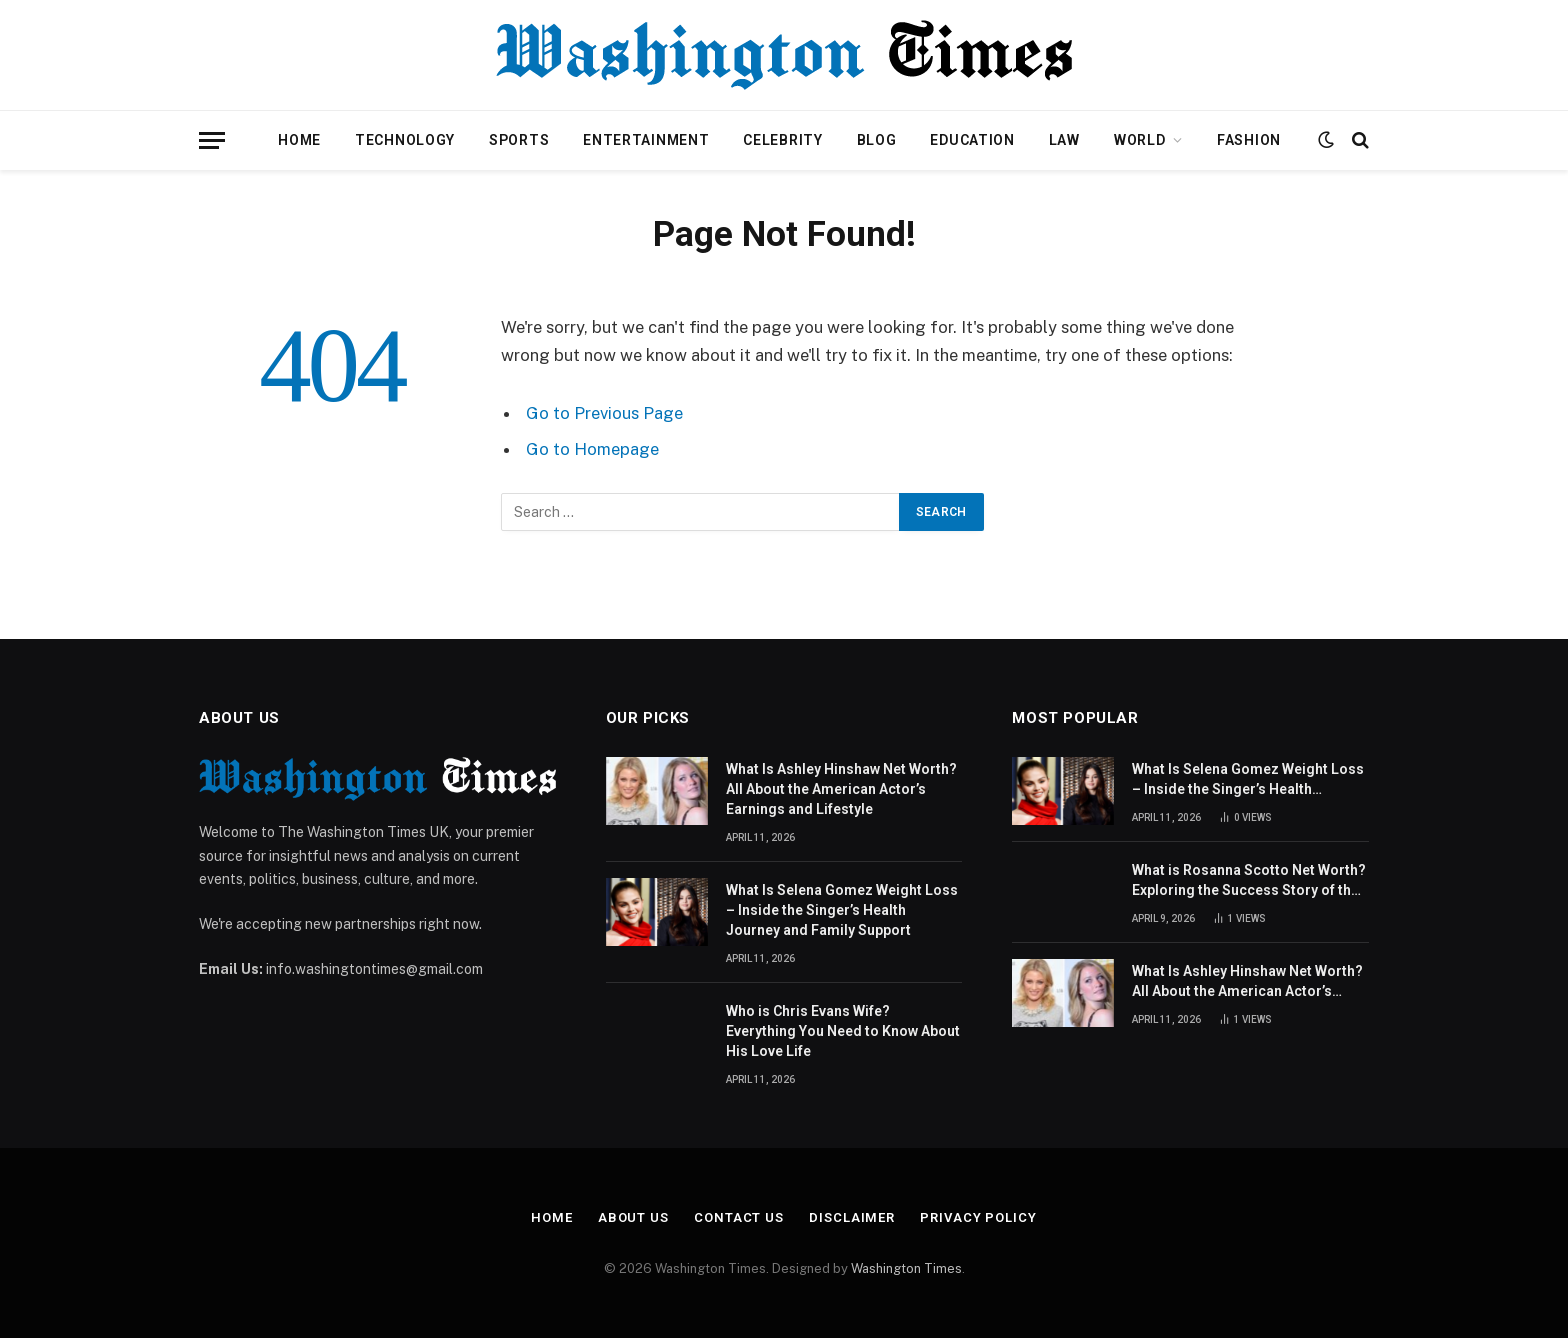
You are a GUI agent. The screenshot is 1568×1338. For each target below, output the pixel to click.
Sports (519, 140)
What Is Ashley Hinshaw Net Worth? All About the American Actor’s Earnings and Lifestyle (841, 789)
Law (1064, 140)
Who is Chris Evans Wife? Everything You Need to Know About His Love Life (843, 1031)
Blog (877, 140)
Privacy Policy (978, 1217)
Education (972, 140)
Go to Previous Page (604, 413)
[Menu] (212, 140)
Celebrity (782, 140)
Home (299, 140)
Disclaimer (852, 1217)
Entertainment (646, 140)
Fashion (1249, 140)
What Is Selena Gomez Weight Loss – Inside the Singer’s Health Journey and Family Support (842, 910)
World (1140, 140)
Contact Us (739, 1217)
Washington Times (906, 1268)
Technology (405, 140)
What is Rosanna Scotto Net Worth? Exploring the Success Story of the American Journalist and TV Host (1249, 881)
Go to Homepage (592, 449)
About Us (633, 1217)
